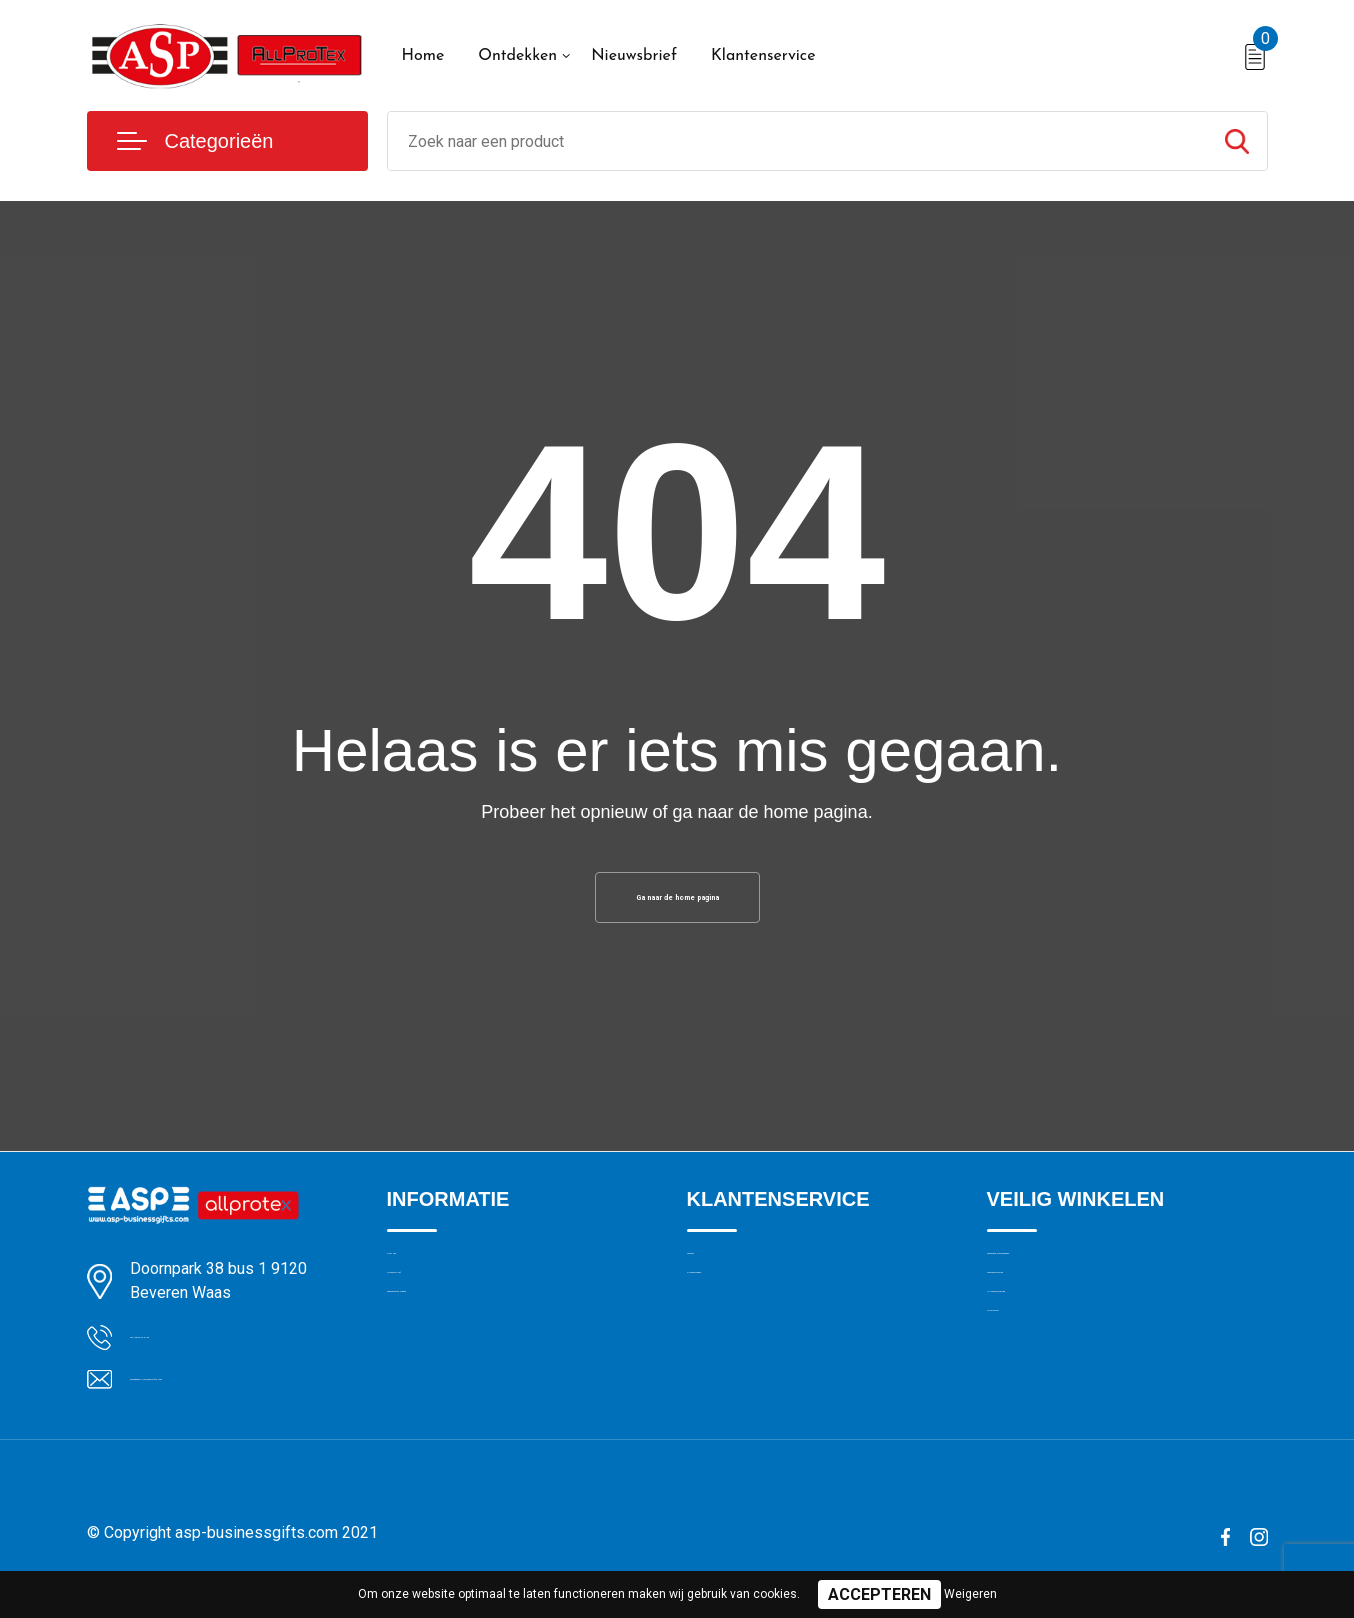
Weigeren (970, 1594)
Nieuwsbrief (634, 56)
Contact (713, 1280)
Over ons (416, 1280)
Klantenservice (763, 56)
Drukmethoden (735, 1323)
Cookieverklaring (1041, 1323)
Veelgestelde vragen (453, 1366)
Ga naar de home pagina (677, 904)
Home (423, 56)
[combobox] (797, 141)
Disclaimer (1021, 1409)
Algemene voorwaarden (1065, 1280)
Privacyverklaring (1041, 1366)
